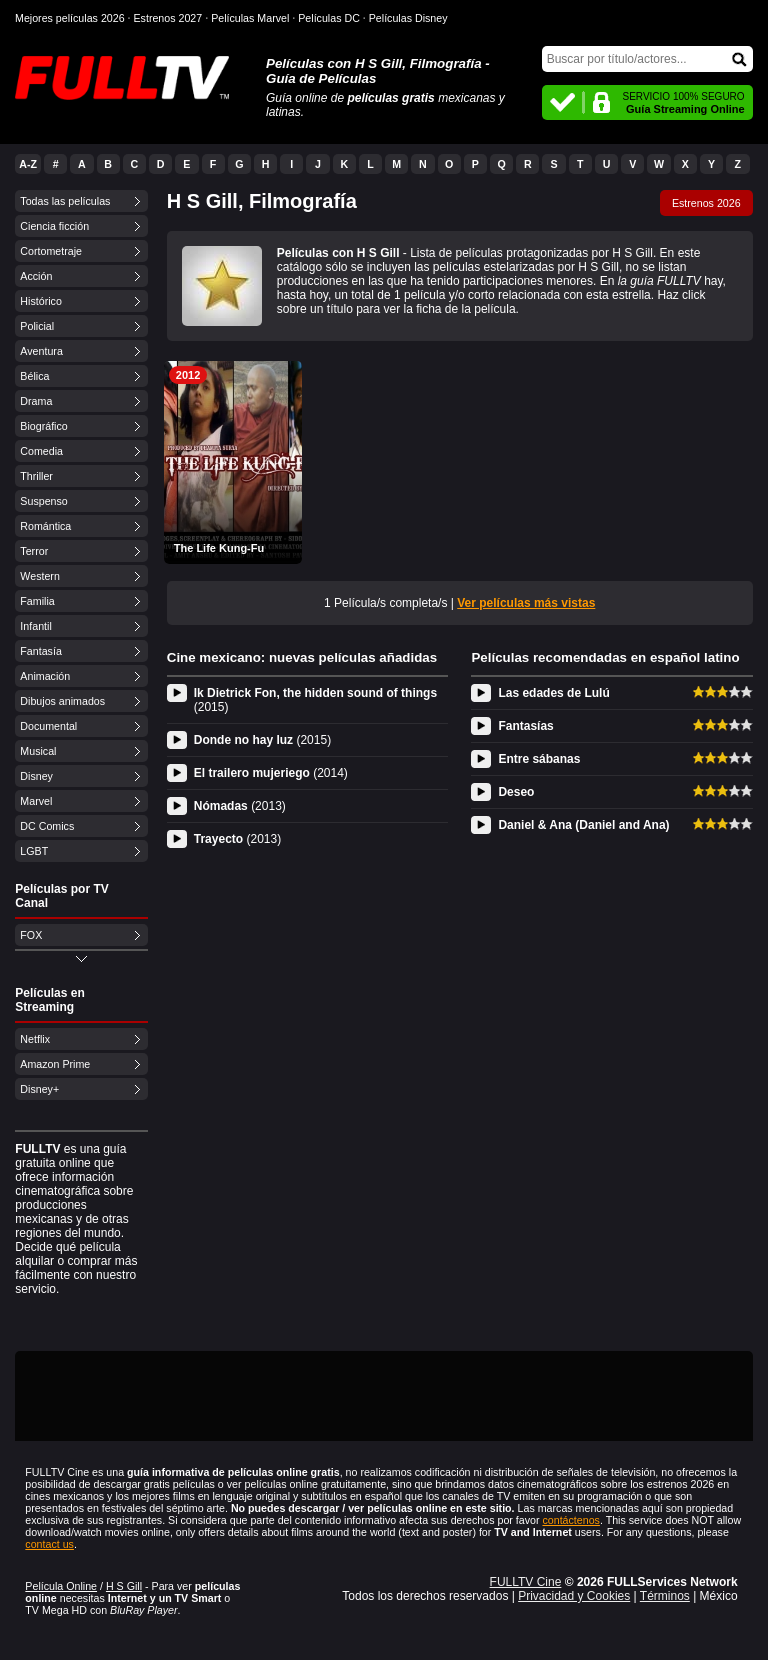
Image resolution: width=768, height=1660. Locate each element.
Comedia (41, 451)
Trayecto (237, 839)
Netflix (35, 1039)
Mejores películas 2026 (70, 18)
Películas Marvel (250, 18)
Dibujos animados (62, 701)
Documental (48, 726)
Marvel (36, 801)
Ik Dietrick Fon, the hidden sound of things (315, 700)
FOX (31, 935)
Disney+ (39, 1089)
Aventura (41, 351)
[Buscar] (647, 59)
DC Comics (47, 826)
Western (39, 576)
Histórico (40, 301)
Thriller (36, 476)
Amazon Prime (55, 1064)
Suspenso (43, 501)
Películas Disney (408, 18)
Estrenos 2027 (168, 18)
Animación (45, 676)
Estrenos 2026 (706, 203)
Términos (665, 1596)
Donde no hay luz (262, 740)
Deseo (516, 792)
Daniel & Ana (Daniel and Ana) (583, 825)
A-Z (28, 164)
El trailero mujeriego (271, 773)
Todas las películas (65, 201)
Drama (36, 401)
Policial (37, 326)
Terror (34, 551)
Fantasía (40, 651)
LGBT (34, 851)
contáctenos (570, 1520)
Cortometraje (51, 251)
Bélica (34, 376)
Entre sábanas (539, 759)
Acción (36, 276)
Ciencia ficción (54, 226)
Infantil (35, 626)
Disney (36, 776)
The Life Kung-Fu (219, 548)
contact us (49, 1544)
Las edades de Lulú (553, 693)
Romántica (45, 526)
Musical (38, 751)
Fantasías (525, 726)
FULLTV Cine (526, 1582)
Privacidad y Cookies (574, 1596)
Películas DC (329, 18)
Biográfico (43, 426)
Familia (37, 601)
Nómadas (240, 806)
